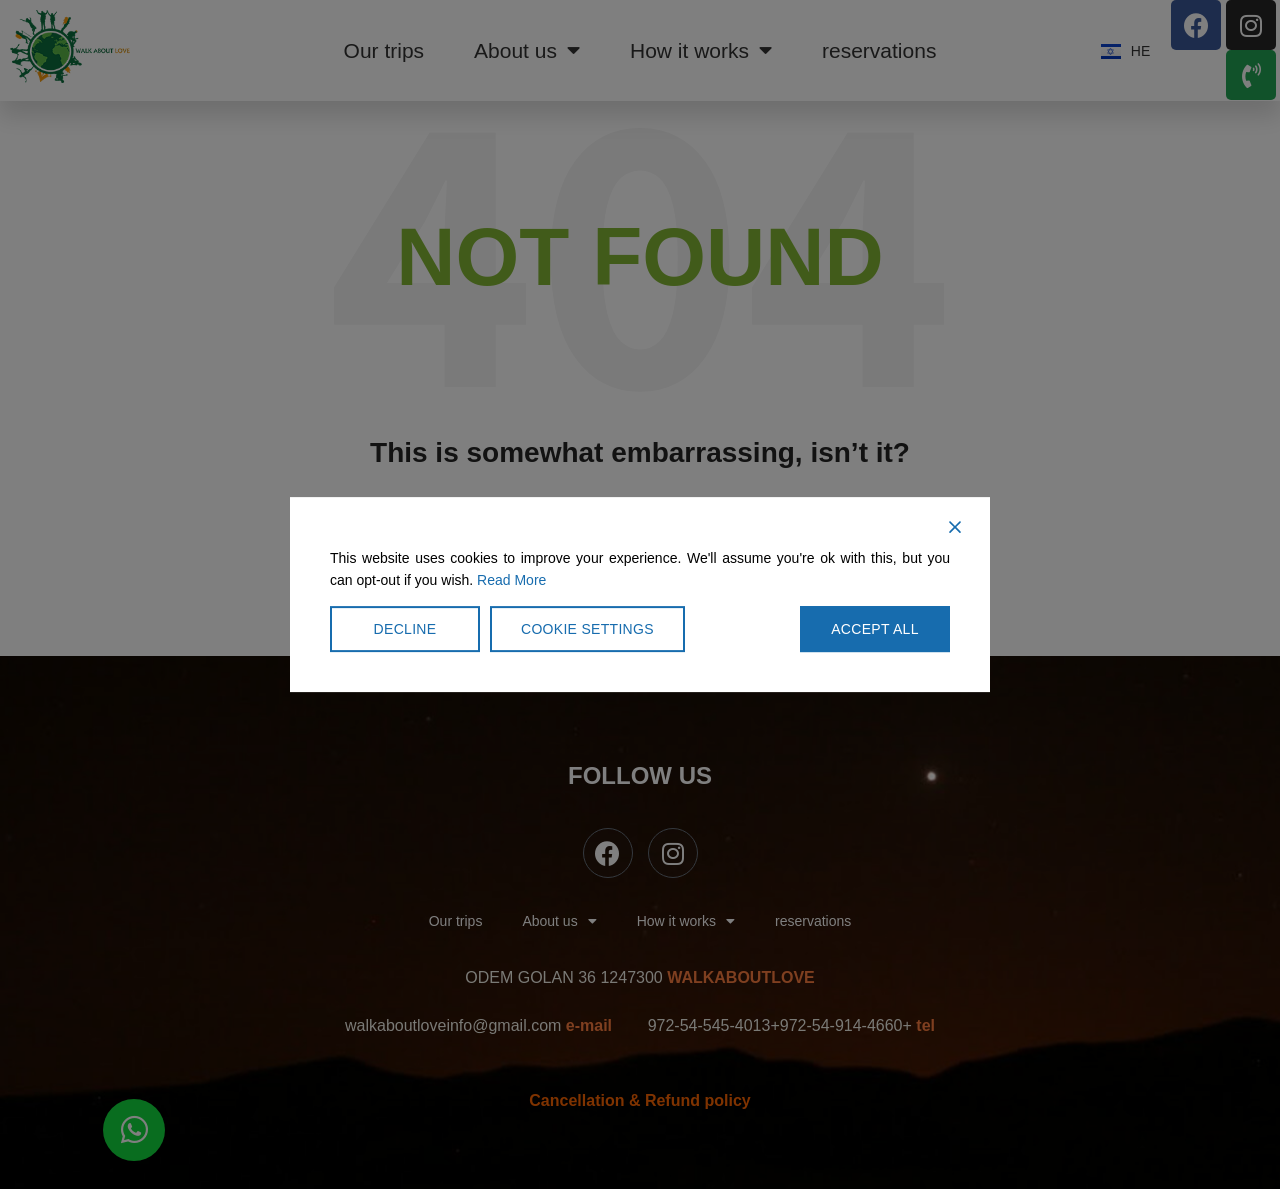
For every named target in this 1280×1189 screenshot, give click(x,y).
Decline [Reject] (405, 629)
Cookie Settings (587, 629)
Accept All (875, 629)
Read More (511, 580)
